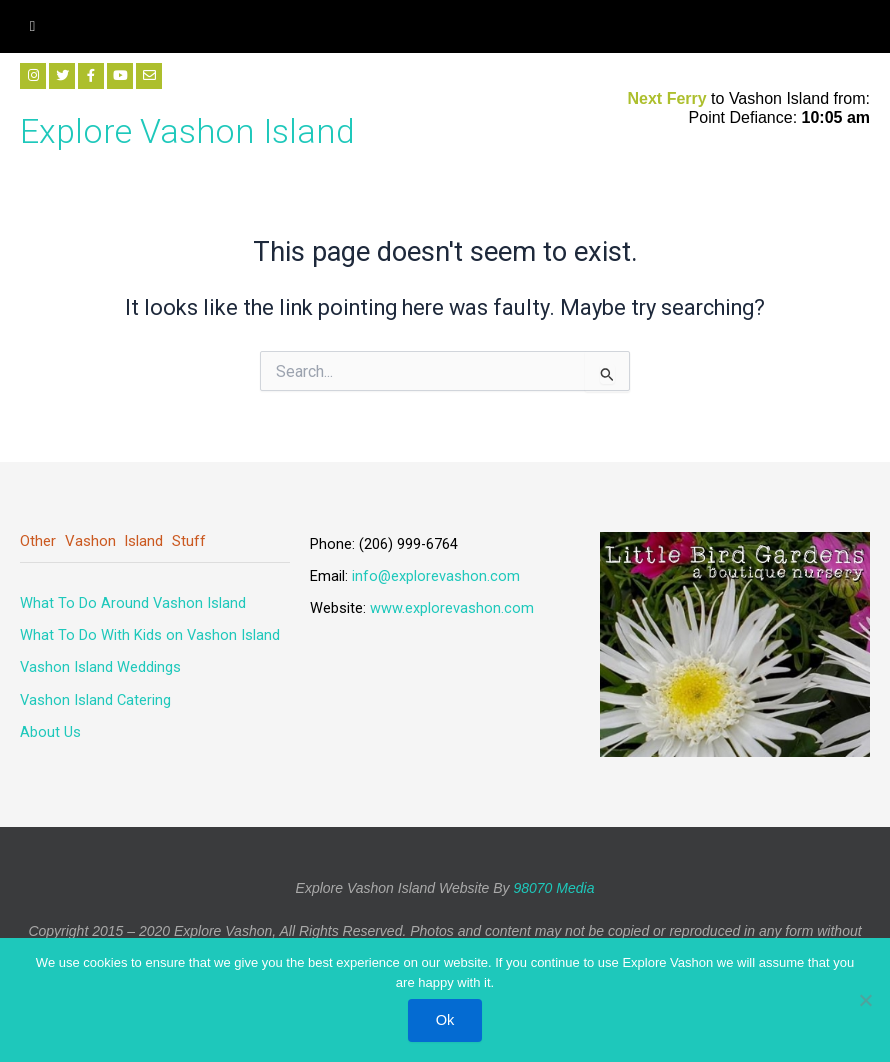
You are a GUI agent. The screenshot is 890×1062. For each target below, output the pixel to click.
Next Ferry (670, 98)
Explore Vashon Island (187, 131)
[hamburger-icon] (32, 26)
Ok (445, 1020)
